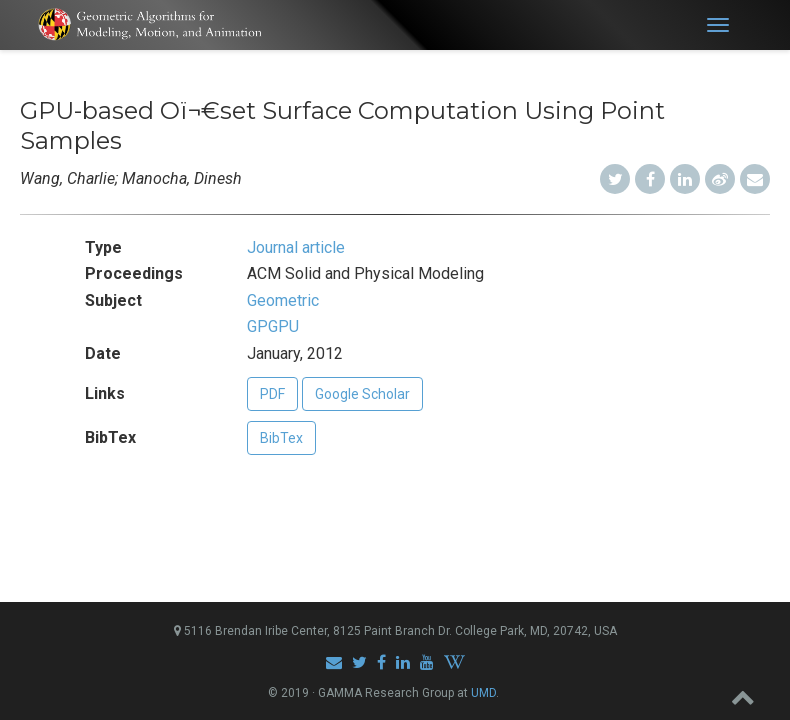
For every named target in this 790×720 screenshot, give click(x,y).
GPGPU (273, 326)
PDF (272, 394)
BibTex (281, 438)
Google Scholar (362, 394)
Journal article (296, 247)
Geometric (283, 300)
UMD (483, 693)
